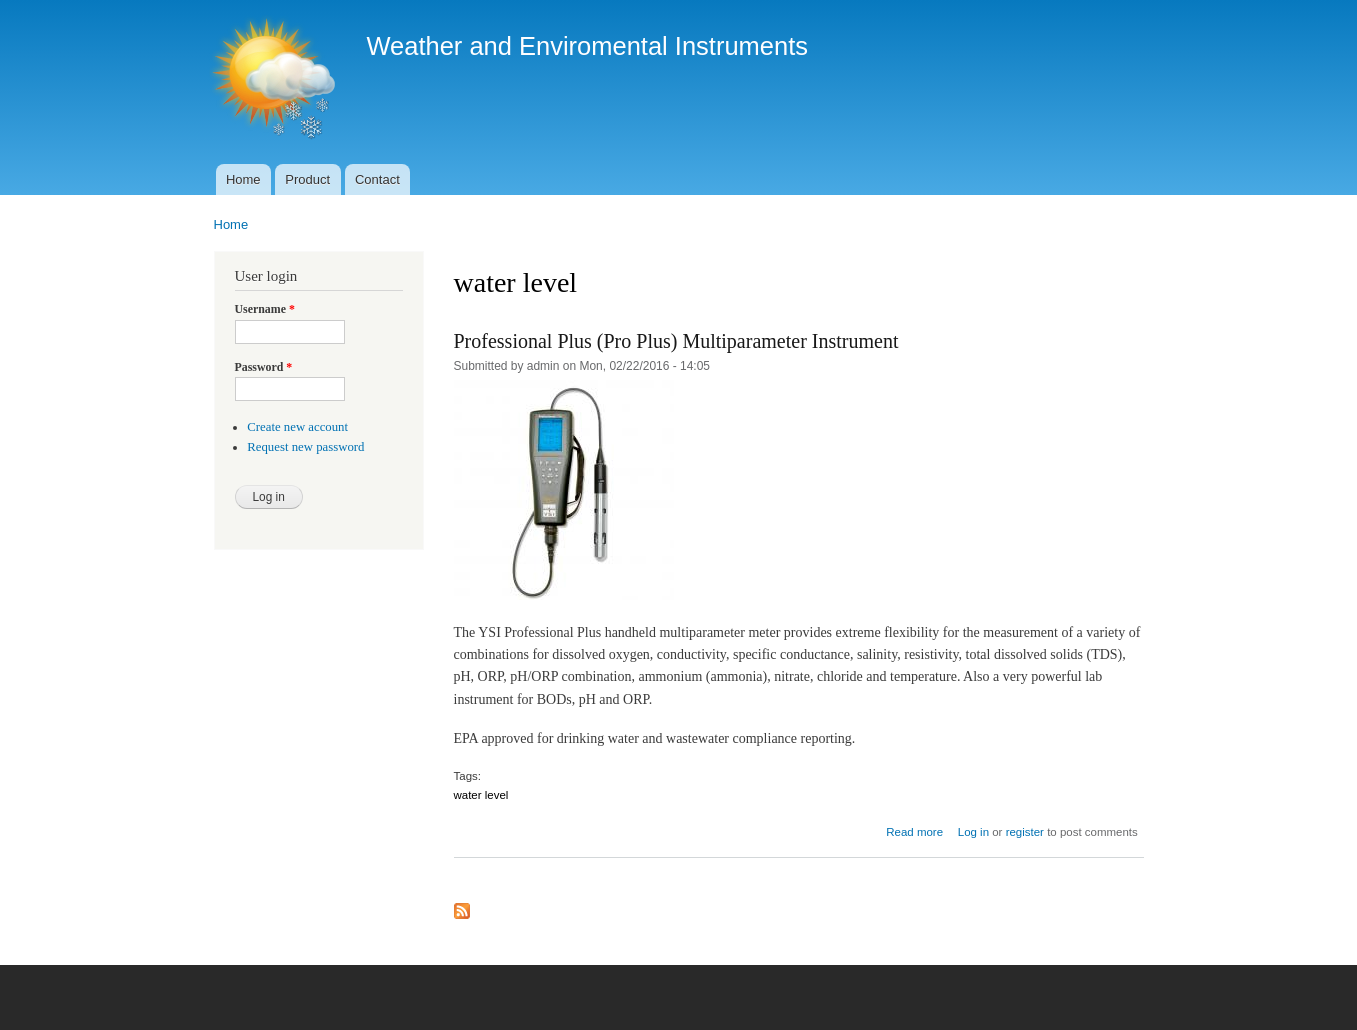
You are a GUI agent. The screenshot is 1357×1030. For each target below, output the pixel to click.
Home (243, 179)
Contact (377, 179)
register (1025, 832)
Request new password (305, 447)
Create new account (297, 427)
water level (481, 795)
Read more (914, 832)
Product (307, 179)
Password (264, 367)
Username (265, 309)
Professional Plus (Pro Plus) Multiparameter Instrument (676, 341)
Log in (973, 832)
